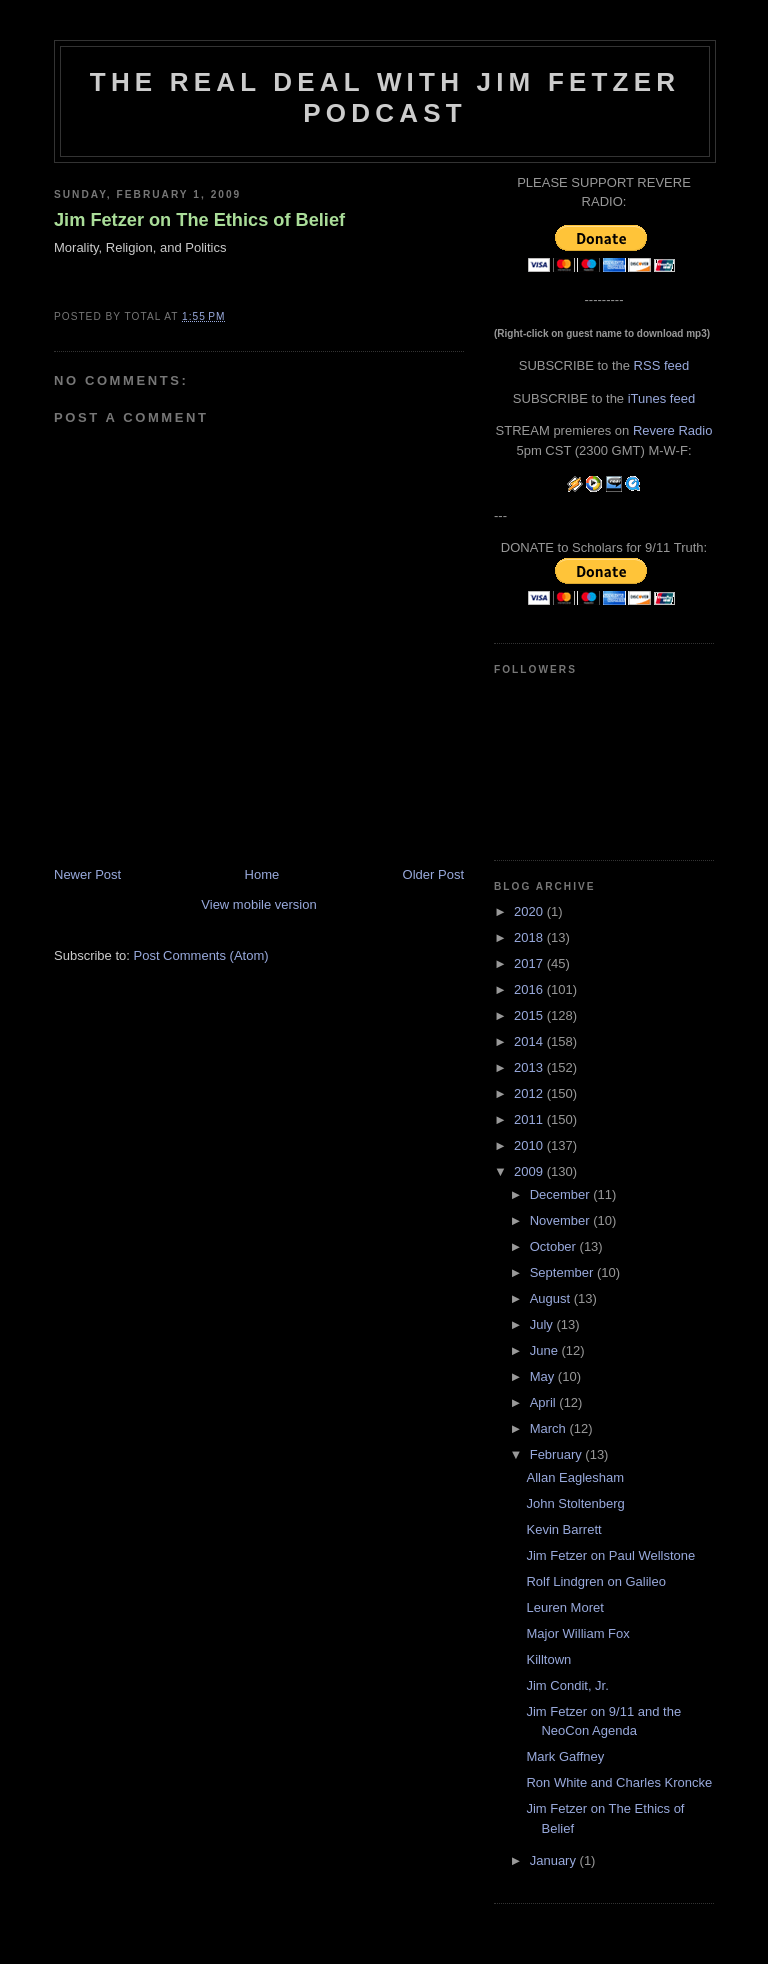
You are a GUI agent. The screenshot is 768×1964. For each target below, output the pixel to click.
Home (262, 874)
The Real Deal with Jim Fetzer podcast (385, 97)
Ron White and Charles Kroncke (619, 1782)
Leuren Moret (564, 1607)
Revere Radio (673, 430)
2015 (530, 1015)
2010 (530, 1145)
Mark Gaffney (565, 1756)
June (546, 1350)
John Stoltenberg (575, 1503)
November (562, 1220)
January (555, 1860)
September (563, 1272)
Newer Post (87, 874)
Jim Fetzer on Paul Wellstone (610, 1555)
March (550, 1428)
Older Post (433, 874)
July (543, 1324)
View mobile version (258, 904)
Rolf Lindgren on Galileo (595, 1581)
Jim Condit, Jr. (567, 1685)
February (558, 1454)
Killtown (548, 1659)
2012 (530, 1093)
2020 (530, 911)
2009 (530, 1171)
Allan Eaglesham (575, 1477)
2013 (530, 1067)
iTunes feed (661, 398)
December (562, 1194)
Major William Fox (577, 1633)
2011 (530, 1119)
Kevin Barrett (563, 1529)
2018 (530, 937)
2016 (530, 989)
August (552, 1298)
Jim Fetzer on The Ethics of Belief (199, 220)
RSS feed (662, 365)
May (544, 1376)
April (545, 1402)
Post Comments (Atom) (201, 955)
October (555, 1246)
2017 (530, 963)
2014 (530, 1041)
